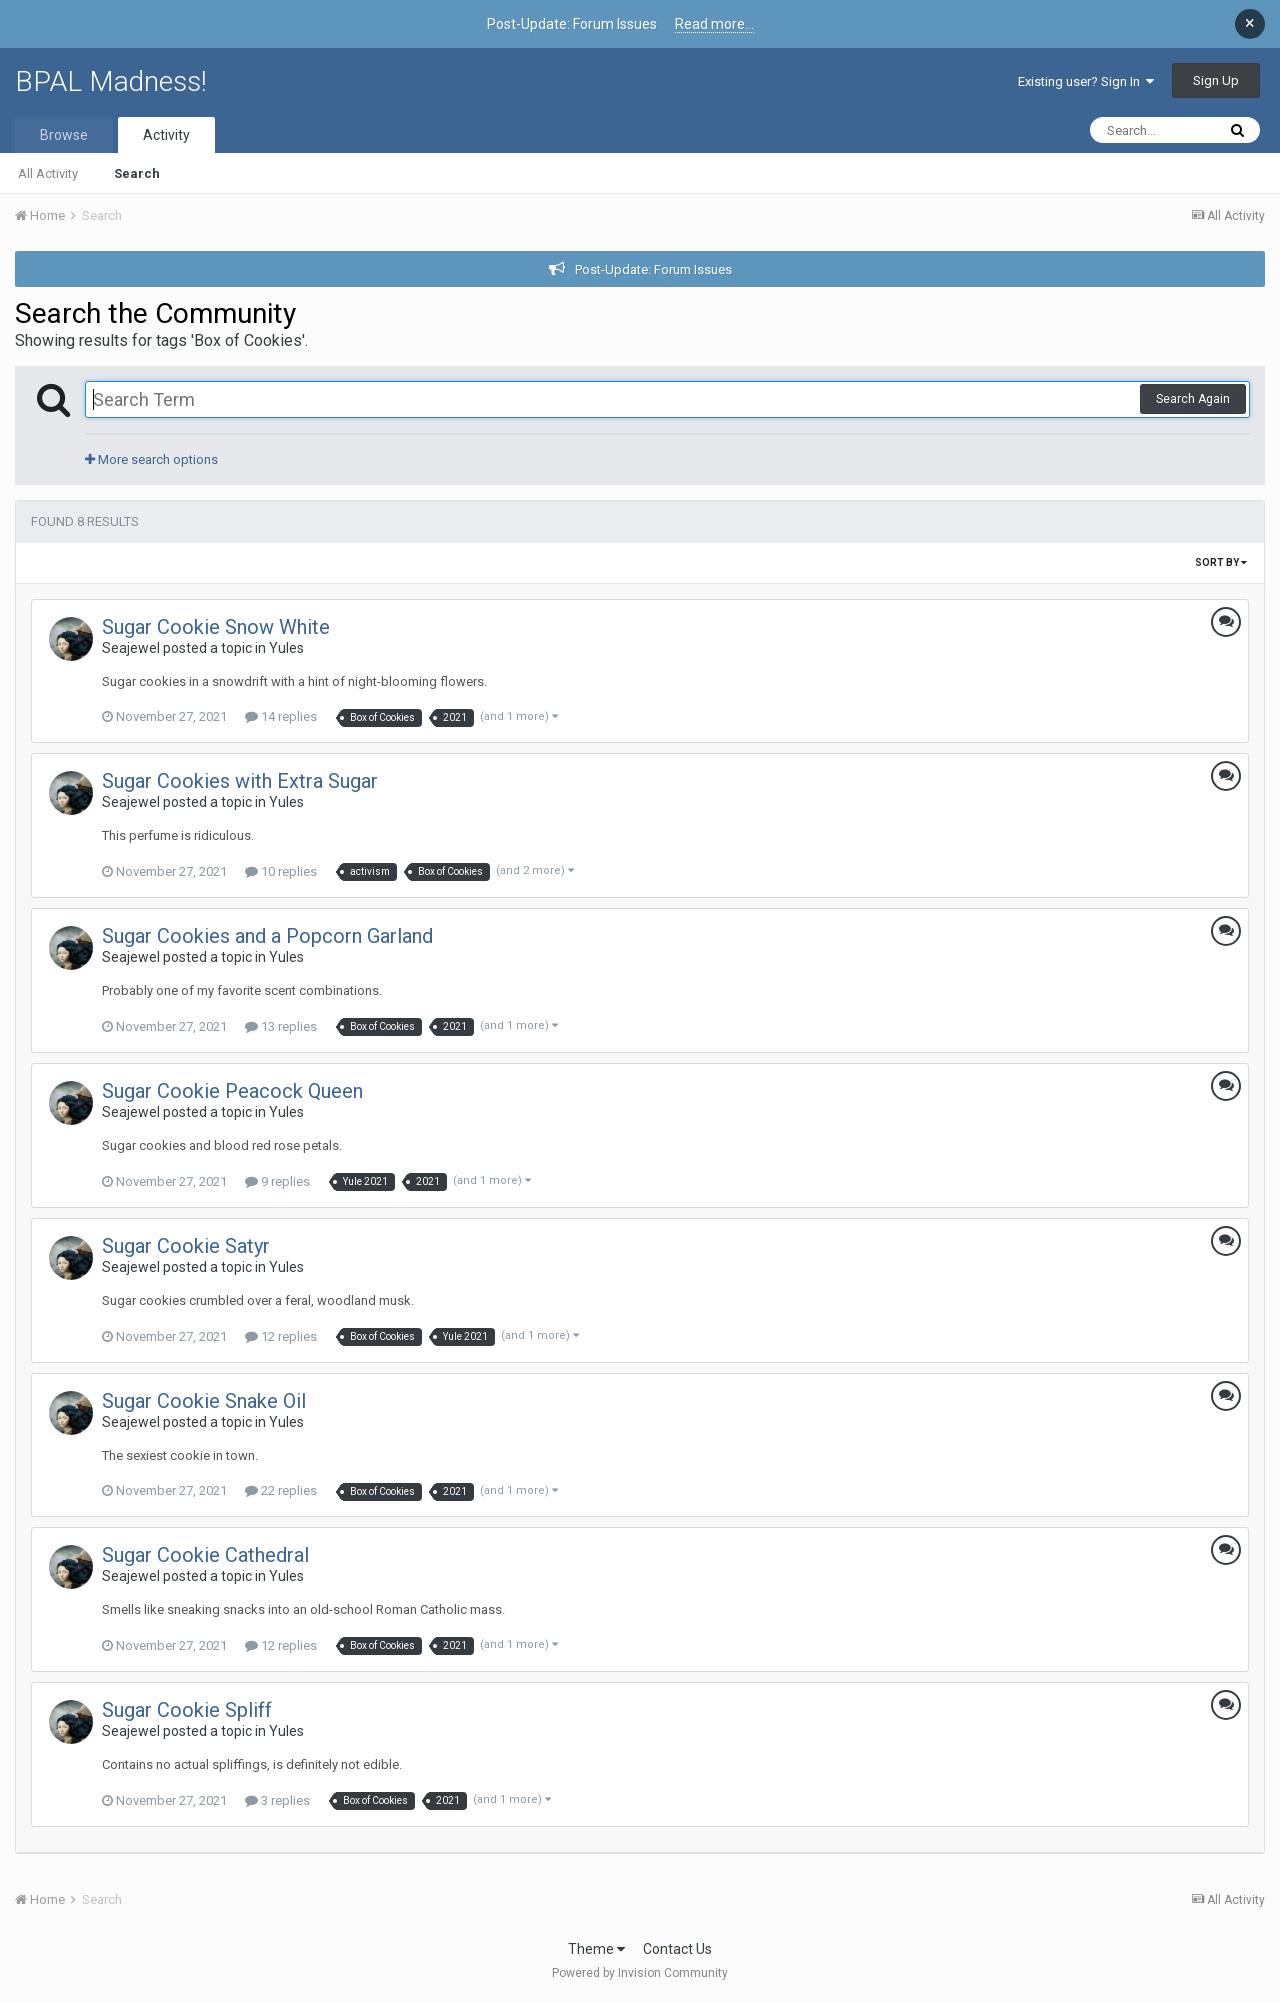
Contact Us (677, 1949)
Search (137, 173)
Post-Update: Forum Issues (653, 269)
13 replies (281, 1026)
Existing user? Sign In (1086, 81)
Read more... (714, 24)
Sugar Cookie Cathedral (205, 1555)
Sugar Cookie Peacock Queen (232, 1091)
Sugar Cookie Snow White (216, 627)
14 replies (281, 716)
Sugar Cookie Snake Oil (204, 1401)
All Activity (48, 173)
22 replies (281, 1490)
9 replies (277, 1181)
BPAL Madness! (111, 81)
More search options (151, 459)
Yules (286, 648)
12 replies (281, 1336)
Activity (166, 135)
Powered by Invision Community (640, 1973)
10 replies (281, 871)
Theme (596, 1949)
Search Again (1193, 399)
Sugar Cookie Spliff (187, 1710)
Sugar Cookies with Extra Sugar (240, 781)
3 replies (277, 1800)
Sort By (1221, 562)
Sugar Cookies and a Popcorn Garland (267, 936)
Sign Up (1216, 80)
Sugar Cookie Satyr (186, 1246)
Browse (64, 135)
